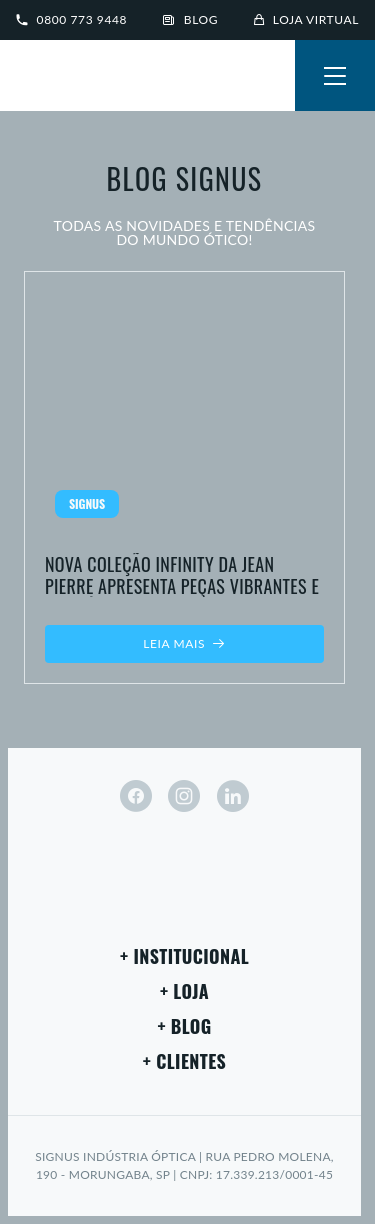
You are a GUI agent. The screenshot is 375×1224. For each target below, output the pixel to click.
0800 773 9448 (71, 19)
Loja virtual (306, 19)
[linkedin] (233, 796)
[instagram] (184, 796)
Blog (190, 19)
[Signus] (80, 78)
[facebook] (136, 796)
